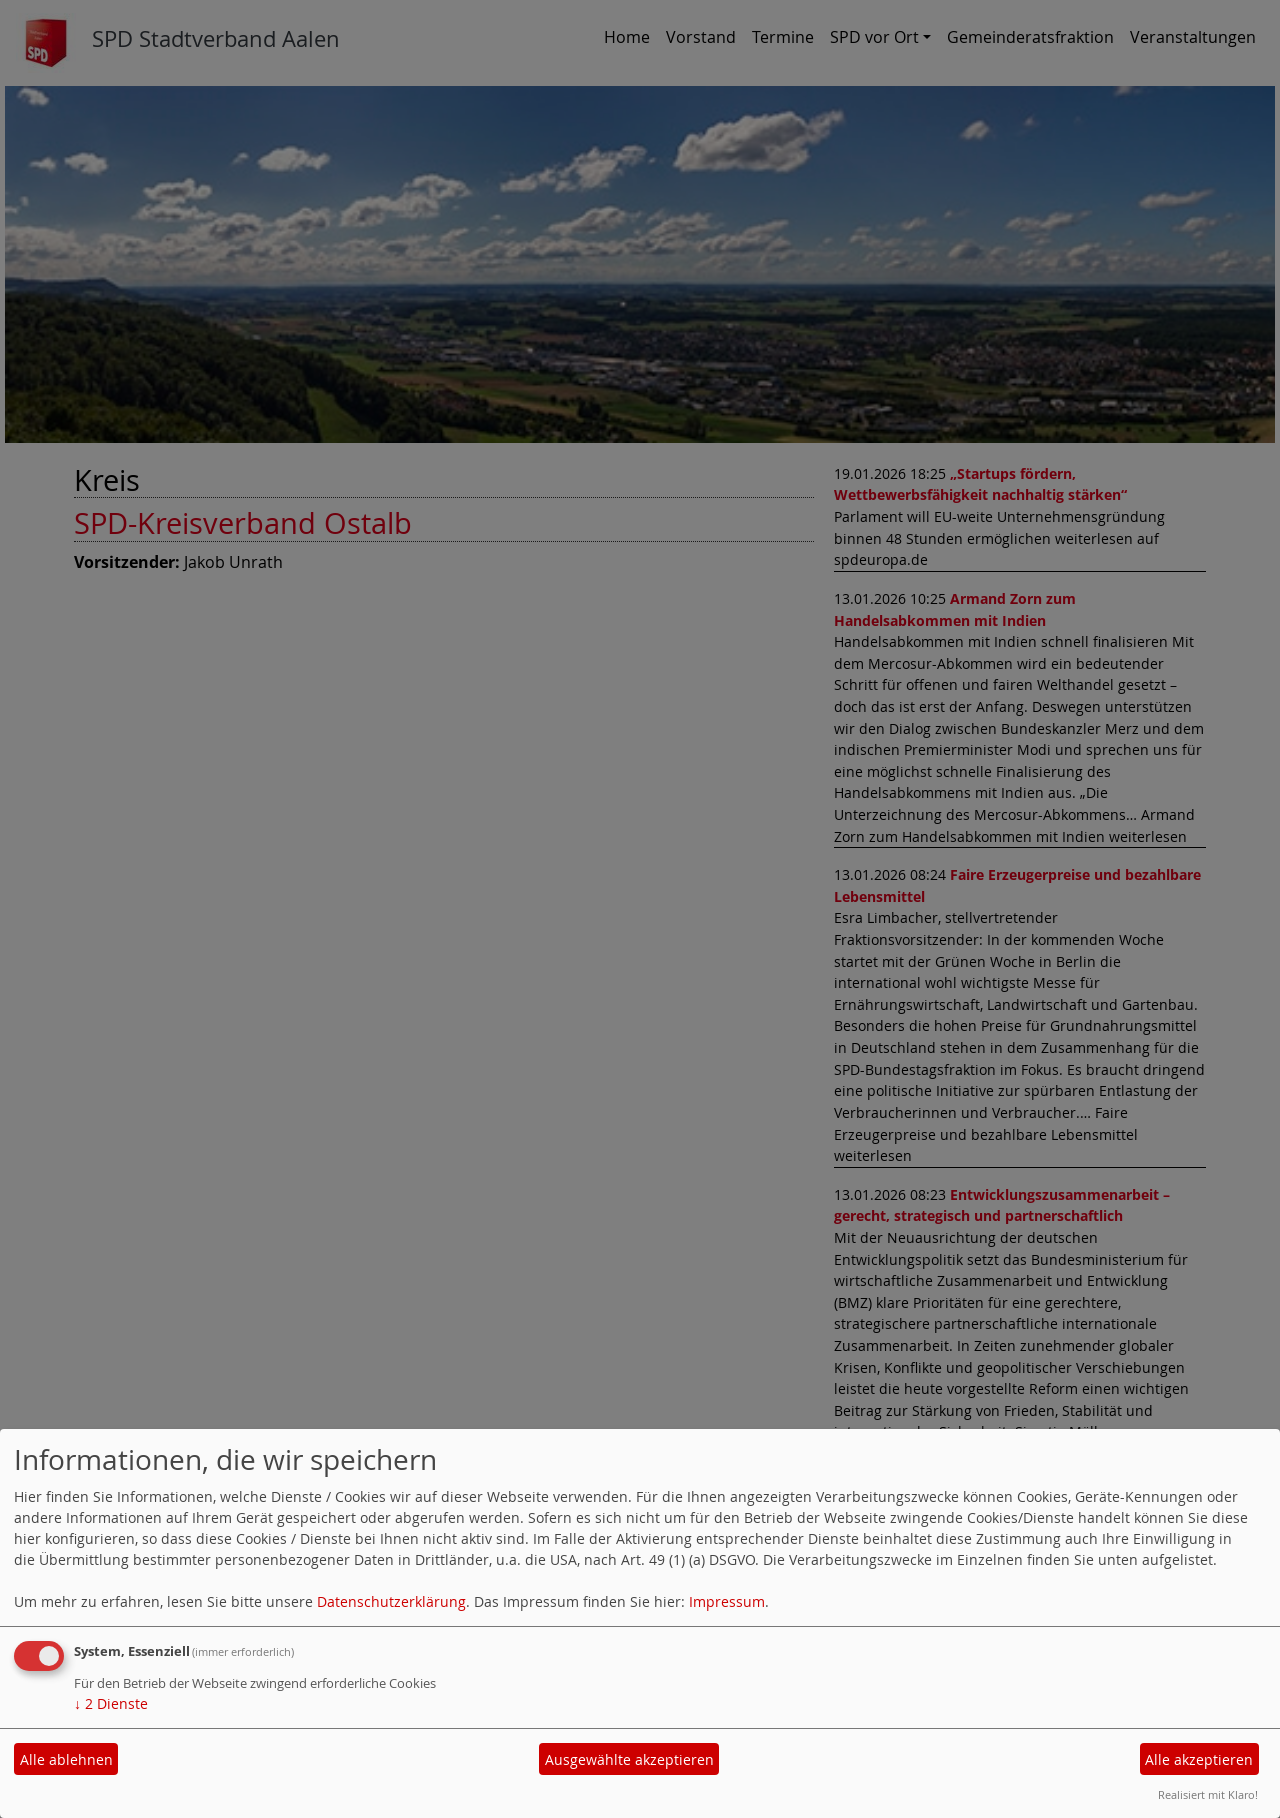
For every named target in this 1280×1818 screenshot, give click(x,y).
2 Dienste (111, 1703)
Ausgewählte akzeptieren (629, 1759)
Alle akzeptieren (1199, 1759)
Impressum (727, 1601)
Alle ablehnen (66, 1759)
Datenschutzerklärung (391, 1601)
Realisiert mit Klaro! (1208, 1794)
